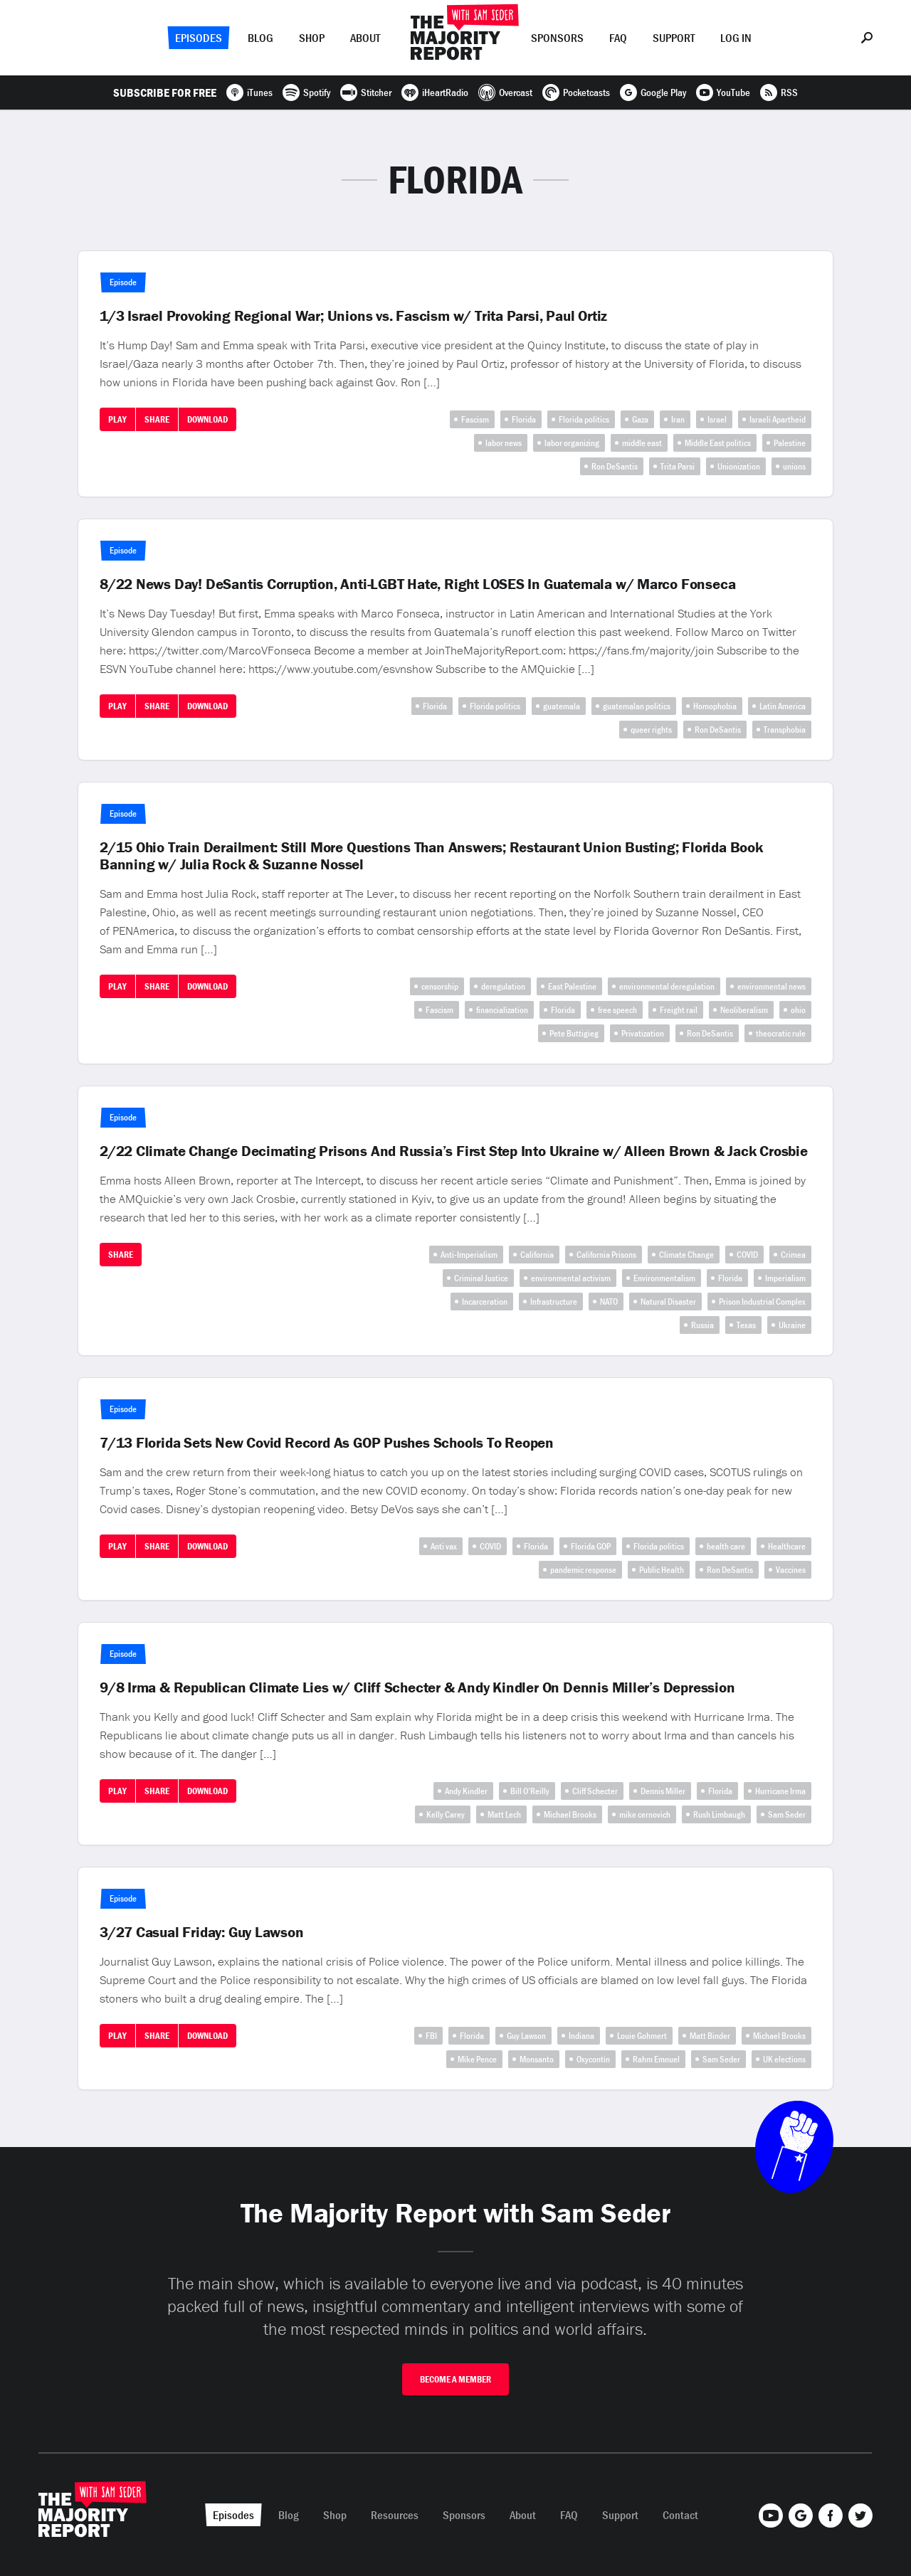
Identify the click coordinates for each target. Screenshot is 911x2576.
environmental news (771, 986)
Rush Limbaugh (719, 1814)
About (365, 38)
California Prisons (606, 1255)
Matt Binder (710, 2036)
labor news (503, 443)
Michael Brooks (570, 1814)
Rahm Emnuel (656, 2059)
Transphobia (785, 729)
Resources (394, 2515)
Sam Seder (787, 1814)
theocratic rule (781, 1033)
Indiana (581, 2036)
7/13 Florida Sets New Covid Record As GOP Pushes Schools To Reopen (327, 1442)
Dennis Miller (663, 1791)
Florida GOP (591, 1546)
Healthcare (787, 1546)
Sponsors (557, 38)
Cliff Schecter (595, 1791)
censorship (439, 986)
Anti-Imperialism (469, 1255)
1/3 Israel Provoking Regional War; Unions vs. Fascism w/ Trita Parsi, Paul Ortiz (353, 315)
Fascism (475, 419)
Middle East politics (718, 443)
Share (156, 419)
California (537, 1255)
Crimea (793, 1255)
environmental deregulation (667, 986)
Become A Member (455, 2379)
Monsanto (537, 2059)
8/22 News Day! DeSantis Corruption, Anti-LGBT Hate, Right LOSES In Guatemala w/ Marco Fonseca (417, 584)
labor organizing (571, 443)
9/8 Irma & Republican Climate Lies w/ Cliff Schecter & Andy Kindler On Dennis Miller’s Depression (417, 1687)
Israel (717, 419)
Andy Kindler (466, 1791)
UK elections (784, 2059)
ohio (798, 1010)
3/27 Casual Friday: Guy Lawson (202, 1932)
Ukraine (792, 1325)
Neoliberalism (744, 1010)
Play (117, 419)
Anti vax (444, 1546)
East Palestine (572, 986)
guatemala (561, 706)
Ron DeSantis (614, 466)
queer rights (651, 729)
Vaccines (791, 1570)
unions (794, 466)
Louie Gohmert (642, 2036)
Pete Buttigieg (574, 1033)
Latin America (782, 706)
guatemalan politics (636, 706)
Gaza (640, 419)
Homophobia (715, 706)
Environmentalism (664, 1278)
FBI (431, 2036)
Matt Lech (504, 1814)
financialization (502, 1010)
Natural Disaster (668, 1301)
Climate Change (686, 1255)
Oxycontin (593, 2059)
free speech (617, 1010)
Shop (312, 38)
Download (207, 419)
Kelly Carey (445, 1814)
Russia (702, 1325)
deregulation (503, 986)
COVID (747, 1255)
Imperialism (785, 1278)
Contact (680, 2515)
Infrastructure (553, 1301)
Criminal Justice (481, 1278)
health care (726, 1546)
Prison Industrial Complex (762, 1301)
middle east (642, 443)
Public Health (661, 1570)
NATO (609, 1301)
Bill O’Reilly (529, 1791)
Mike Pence (477, 2059)
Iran (678, 419)
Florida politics (584, 419)
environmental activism (571, 1278)
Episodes (198, 38)
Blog (260, 38)
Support (674, 38)
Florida (524, 419)
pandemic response (583, 1570)
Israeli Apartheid (777, 419)
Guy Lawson (526, 2036)
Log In (736, 38)
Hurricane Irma (780, 1791)
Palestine (790, 443)
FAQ (618, 38)
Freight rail (678, 1010)
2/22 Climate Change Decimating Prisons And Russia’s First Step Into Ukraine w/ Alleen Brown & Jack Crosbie (454, 1151)
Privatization (642, 1033)
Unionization (738, 466)
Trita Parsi (677, 466)
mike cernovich (644, 1814)
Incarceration (484, 1301)
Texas (746, 1325)
